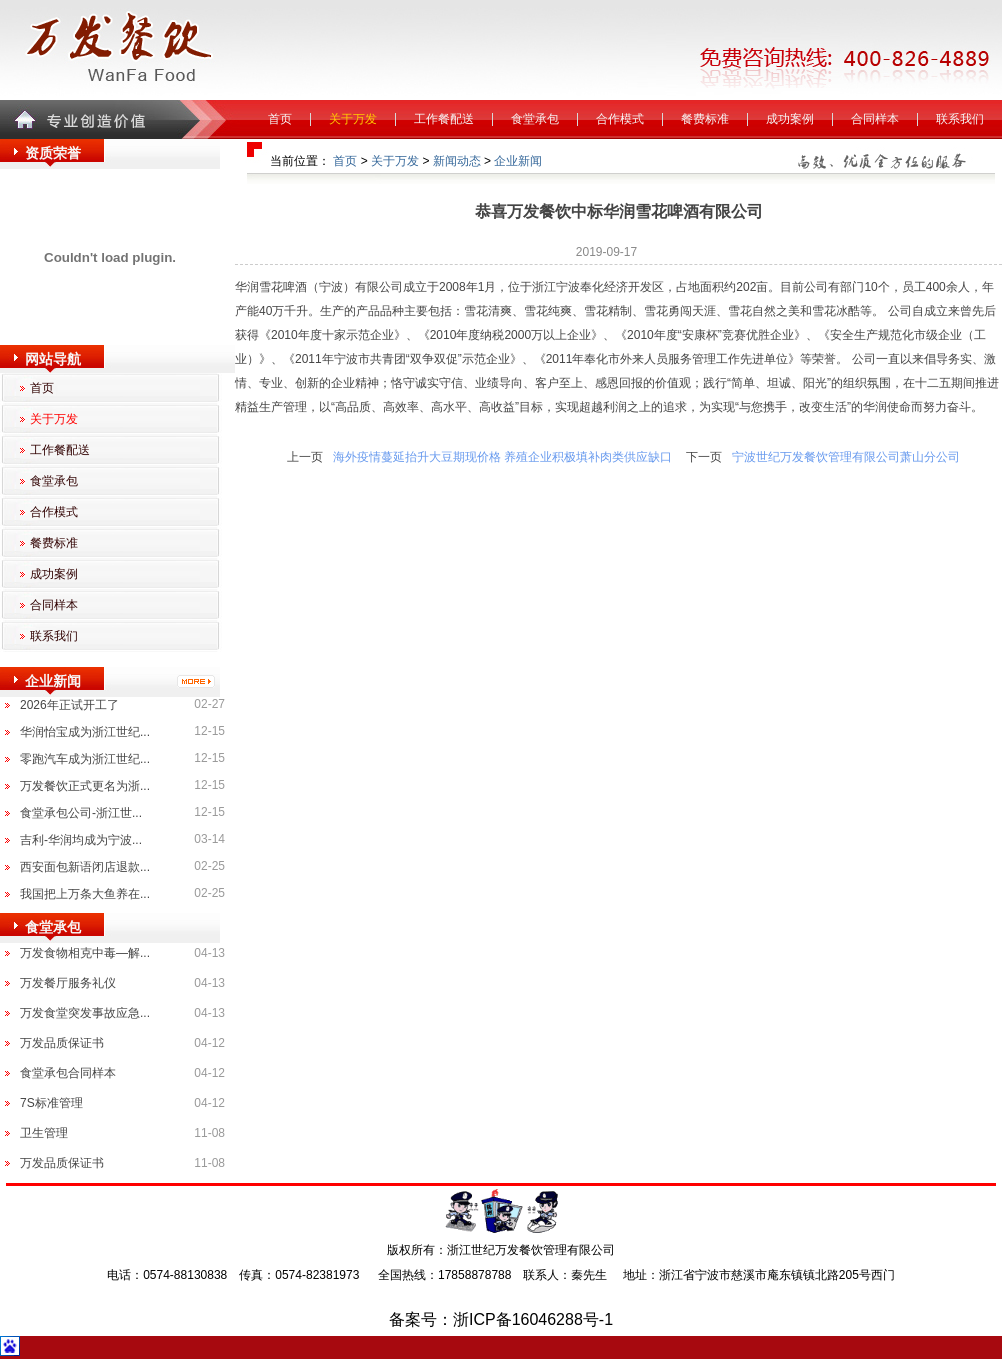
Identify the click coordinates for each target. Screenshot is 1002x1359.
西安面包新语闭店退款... (85, 867)
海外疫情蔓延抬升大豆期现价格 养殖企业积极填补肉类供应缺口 (502, 457)
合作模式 (620, 119)
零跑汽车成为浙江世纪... (85, 759)
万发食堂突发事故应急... (85, 1013)
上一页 (305, 457)
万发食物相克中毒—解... (85, 953)
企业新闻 (518, 161)
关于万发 (353, 119)
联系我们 (960, 119)
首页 (280, 119)
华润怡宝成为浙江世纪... (85, 732)
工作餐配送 (444, 119)
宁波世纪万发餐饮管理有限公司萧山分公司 (846, 457)
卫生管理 (44, 1133)
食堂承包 (535, 119)
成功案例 (790, 119)
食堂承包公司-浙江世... (81, 813)
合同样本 (875, 119)
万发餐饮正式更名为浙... (85, 786)
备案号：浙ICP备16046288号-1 (501, 1319)
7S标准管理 (51, 1103)
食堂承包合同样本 (68, 1073)
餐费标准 (705, 119)
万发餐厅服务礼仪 (68, 983)
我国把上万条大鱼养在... (85, 894)
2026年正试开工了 (69, 705)
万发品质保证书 (62, 1043)
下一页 (704, 457)
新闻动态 (457, 161)
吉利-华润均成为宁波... (81, 840)
